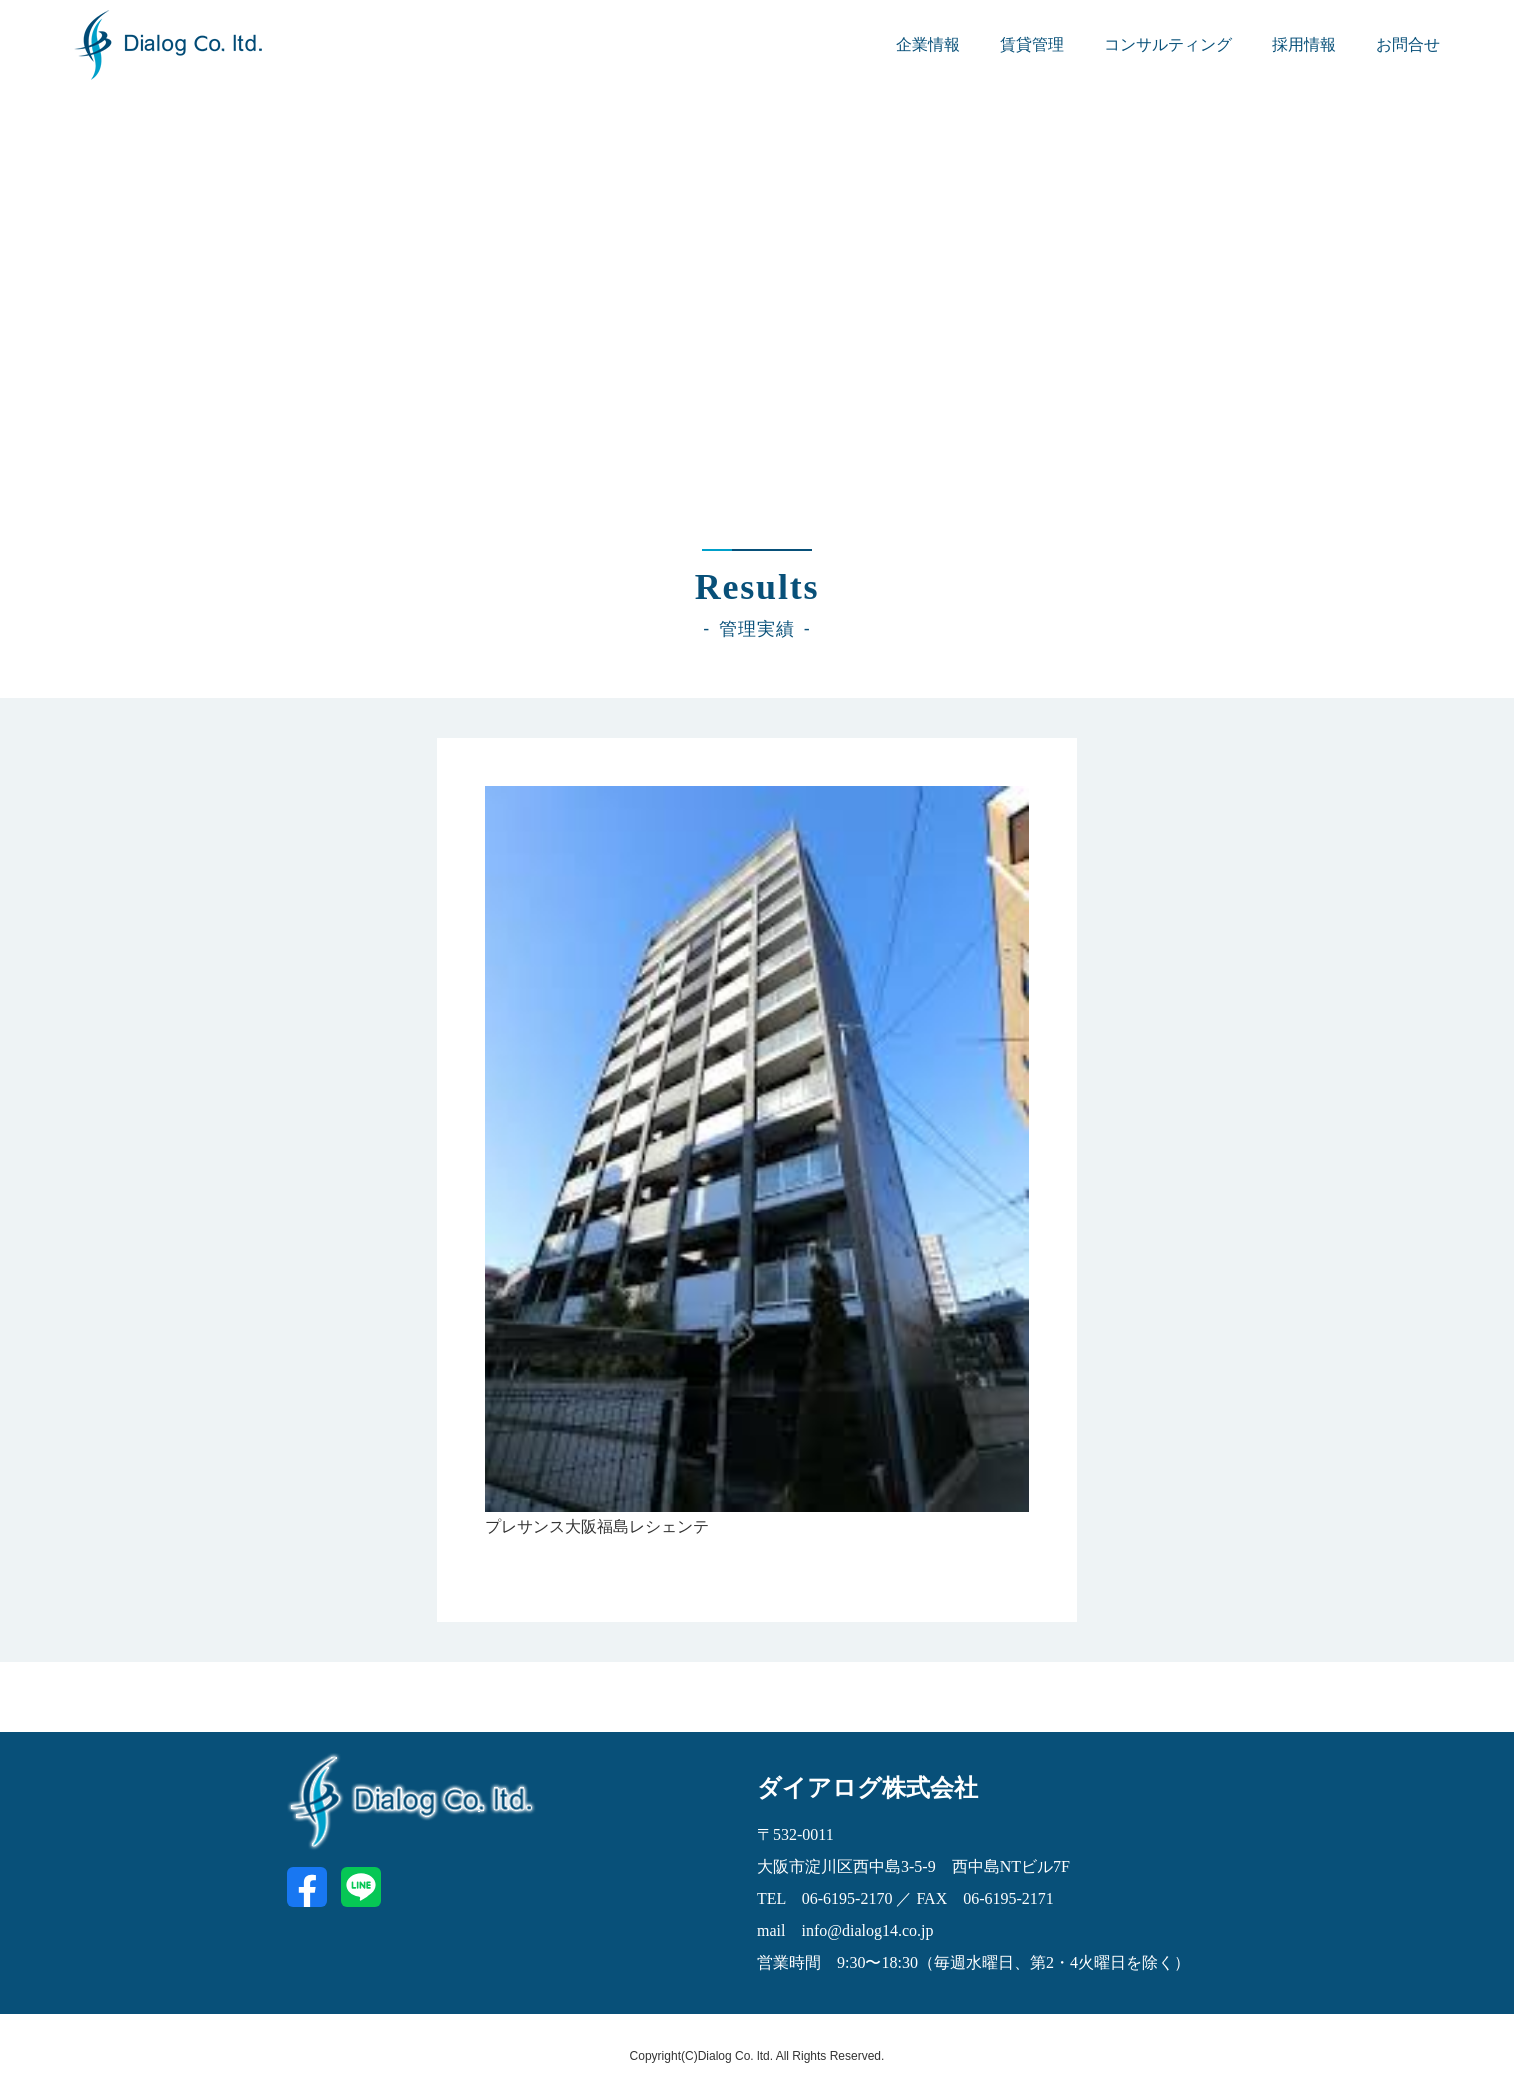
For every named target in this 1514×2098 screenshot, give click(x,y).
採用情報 (1304, 44)
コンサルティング (1168, 44)
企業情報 (928, 44)
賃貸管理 (1032, 44)
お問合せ (1408, 44)
